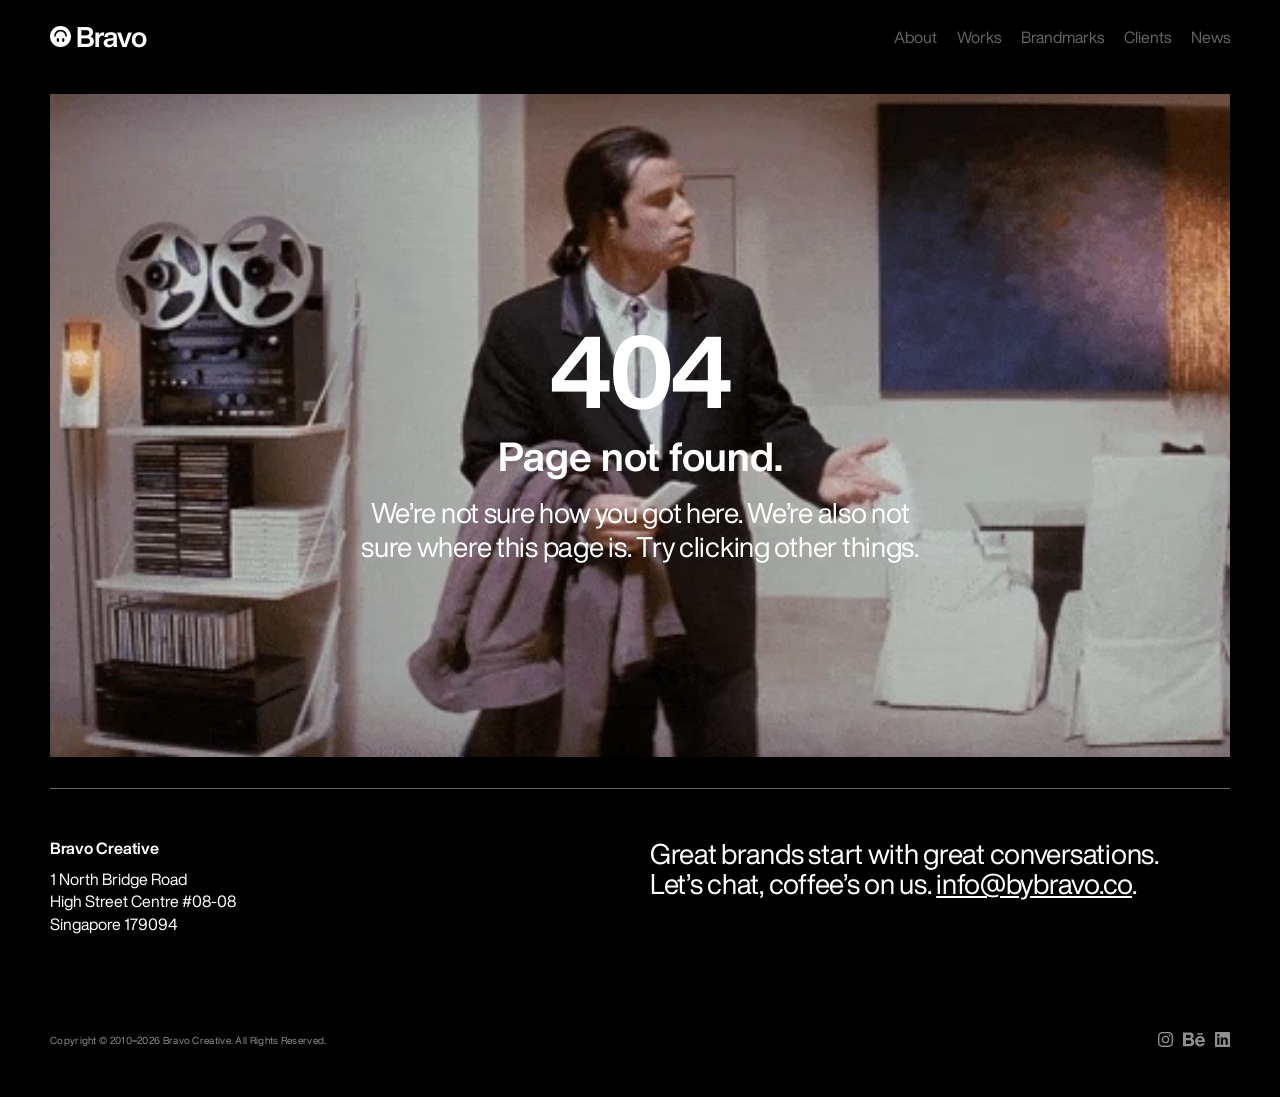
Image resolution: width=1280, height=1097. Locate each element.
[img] (1165, 1039)
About (915, 37)
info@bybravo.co (1034, 883)
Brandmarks (1062, 37)
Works (979, 37)
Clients (1147, 37)
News (1210, 37)
